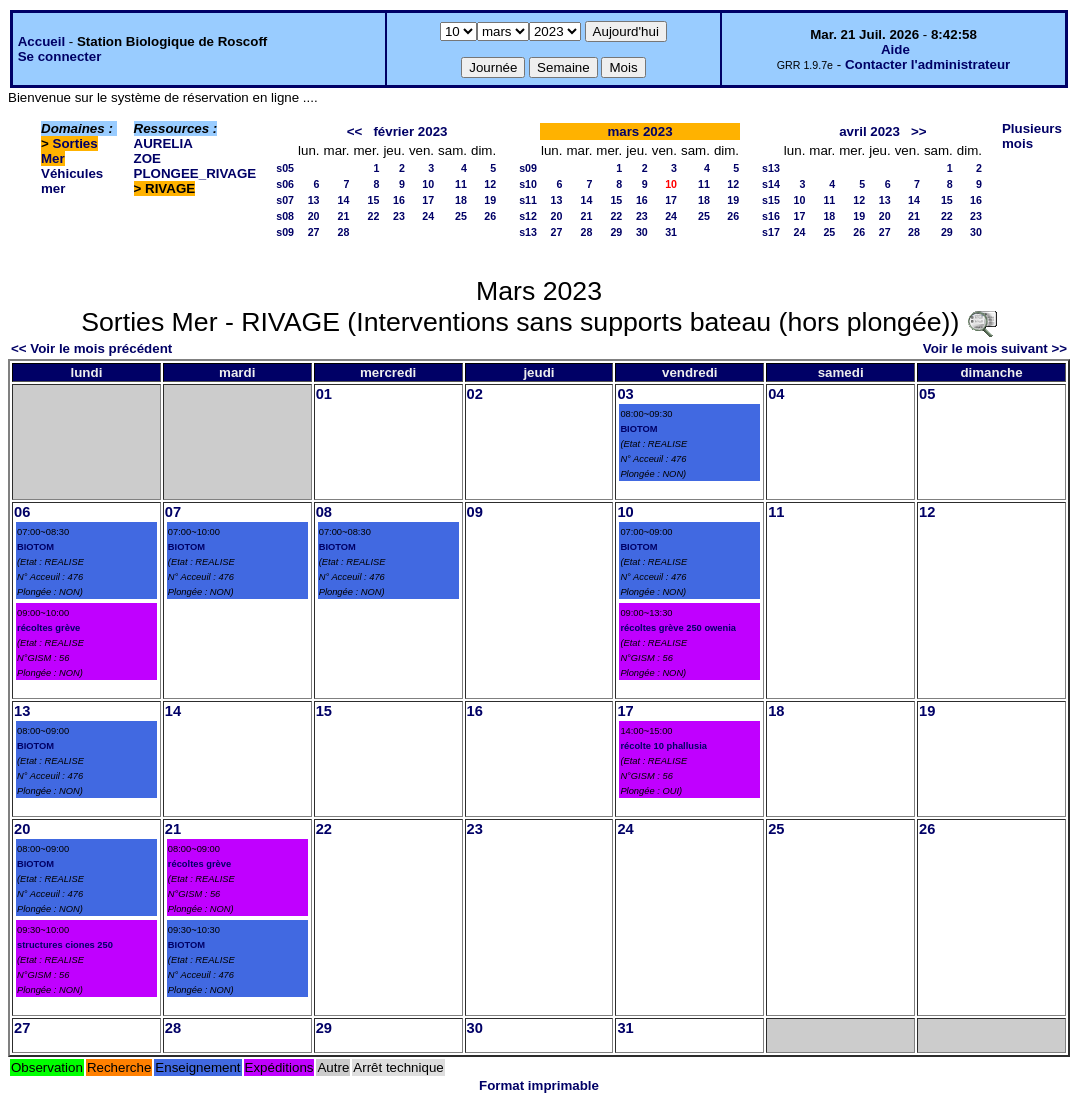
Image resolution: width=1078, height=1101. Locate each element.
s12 (528, 216)
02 (475, 394)
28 (344, 232)
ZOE (147, 158)
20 (314, 216)
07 (173, 512)
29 (616, 232)
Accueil (41, 41)
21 (344, 216)
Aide (895, 49)
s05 (285, 168)
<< (355, 131)
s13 (528, 232)
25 (461, 216)
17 (428, 200)
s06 (285, 184)
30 (642, 232)
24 (428, 216)
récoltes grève (48, 628)
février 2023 (410, 131)
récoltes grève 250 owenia (678, 628)
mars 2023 (639, 131)
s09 (285, 232)
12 (490, 184)
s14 (771, 184)
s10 (528, 184)
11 (461, 184)
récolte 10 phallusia (663, 746)
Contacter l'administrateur (927, 64)
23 (399, 216)
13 (314, 200)
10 (428, 184)
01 (324, 394)
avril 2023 (869, 131)
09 (475, 512)
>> (919, 131)
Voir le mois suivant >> (995, 348)
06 (22, 512)
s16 (771, 216)
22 (374, 216)
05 (927, 394)
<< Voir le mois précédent (91, 348)
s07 (285, 200)
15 (374, 200)
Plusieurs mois (1032, 136)
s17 (771, 232)
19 (490, 200)
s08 (285, 216)
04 (776, 394)
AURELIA (163, 143)
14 (344, 200)
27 (314, 232)
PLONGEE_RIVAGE (195, 173)
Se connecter (60, 56)
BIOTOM (638, 429)
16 (399, 200)
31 (671, 232)
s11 (528, 200)
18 (461, 200)
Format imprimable (539, 1085)
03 (625, 394)
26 (490, 216)
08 (324, 512)
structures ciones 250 (65, 945)
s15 (771, 200)
